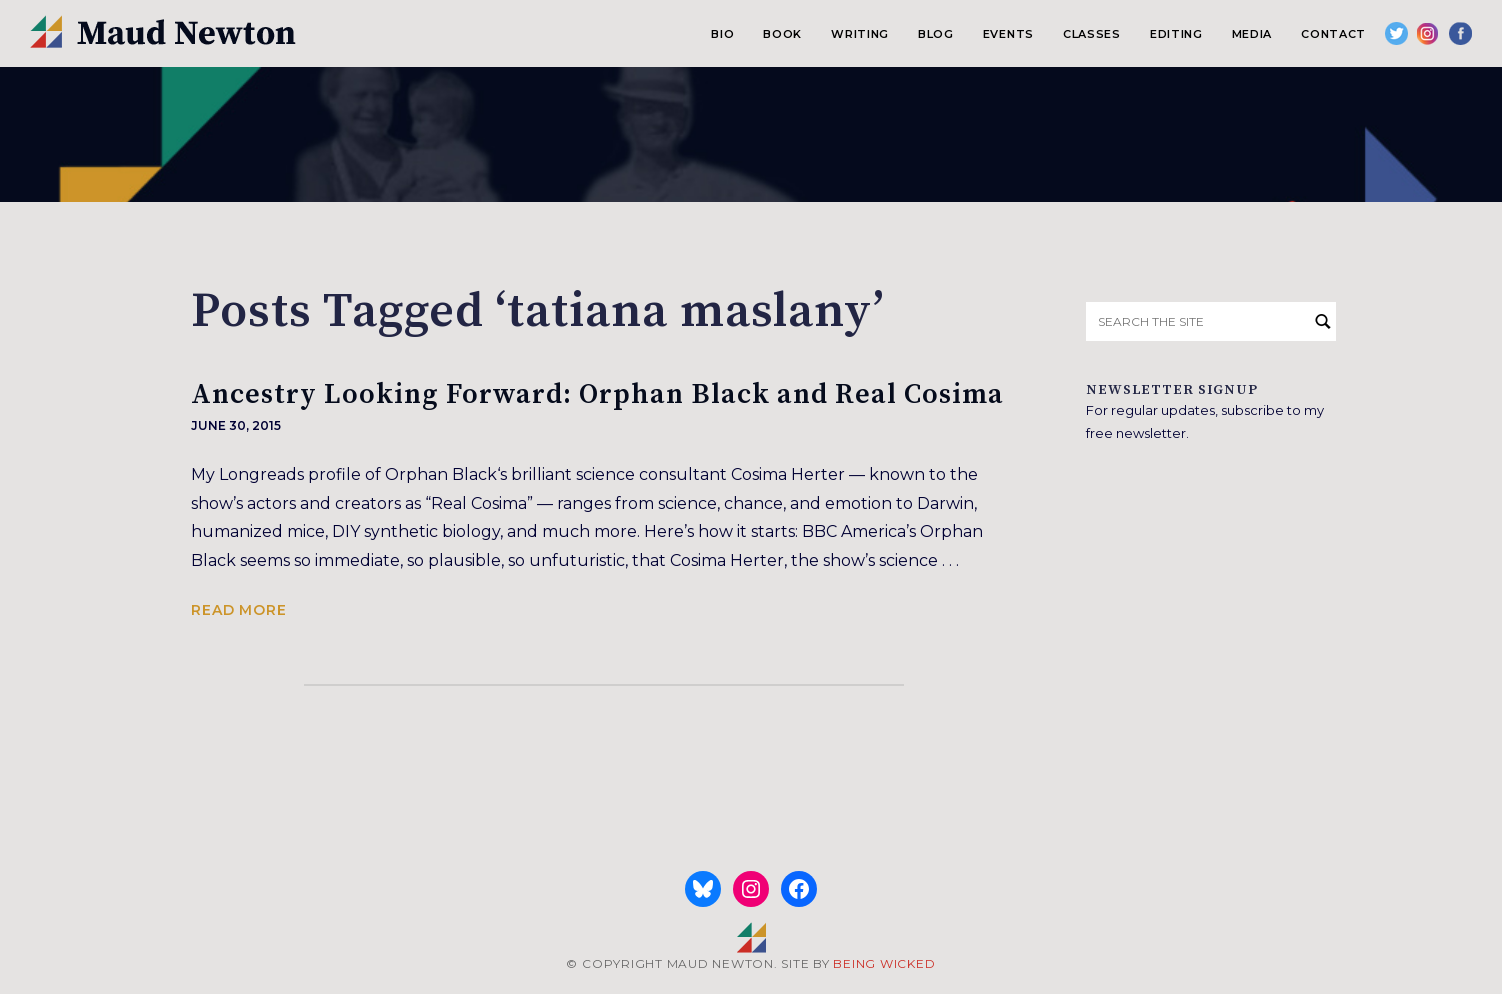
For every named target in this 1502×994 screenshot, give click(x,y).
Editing (1176, 34)
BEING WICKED (884, 963)
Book (782, 34)
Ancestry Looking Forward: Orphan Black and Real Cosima (597, 394)
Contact (1333, 34)
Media (1252, 34)
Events (1008, 34)
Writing (860, 34)
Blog (936, 34)
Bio (722, 34)
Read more (239, 610)
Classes (1092, 34)
